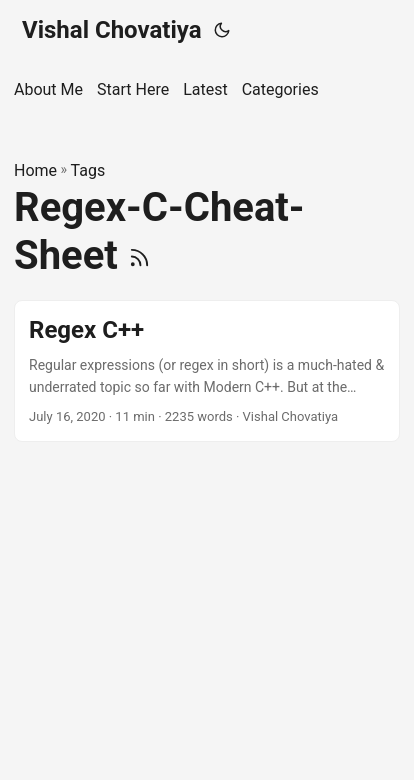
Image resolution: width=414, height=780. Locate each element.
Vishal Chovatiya (112, 30)
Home (35, 170)
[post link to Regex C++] (207, 371)
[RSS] (139, 255)
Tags (88, 170)
